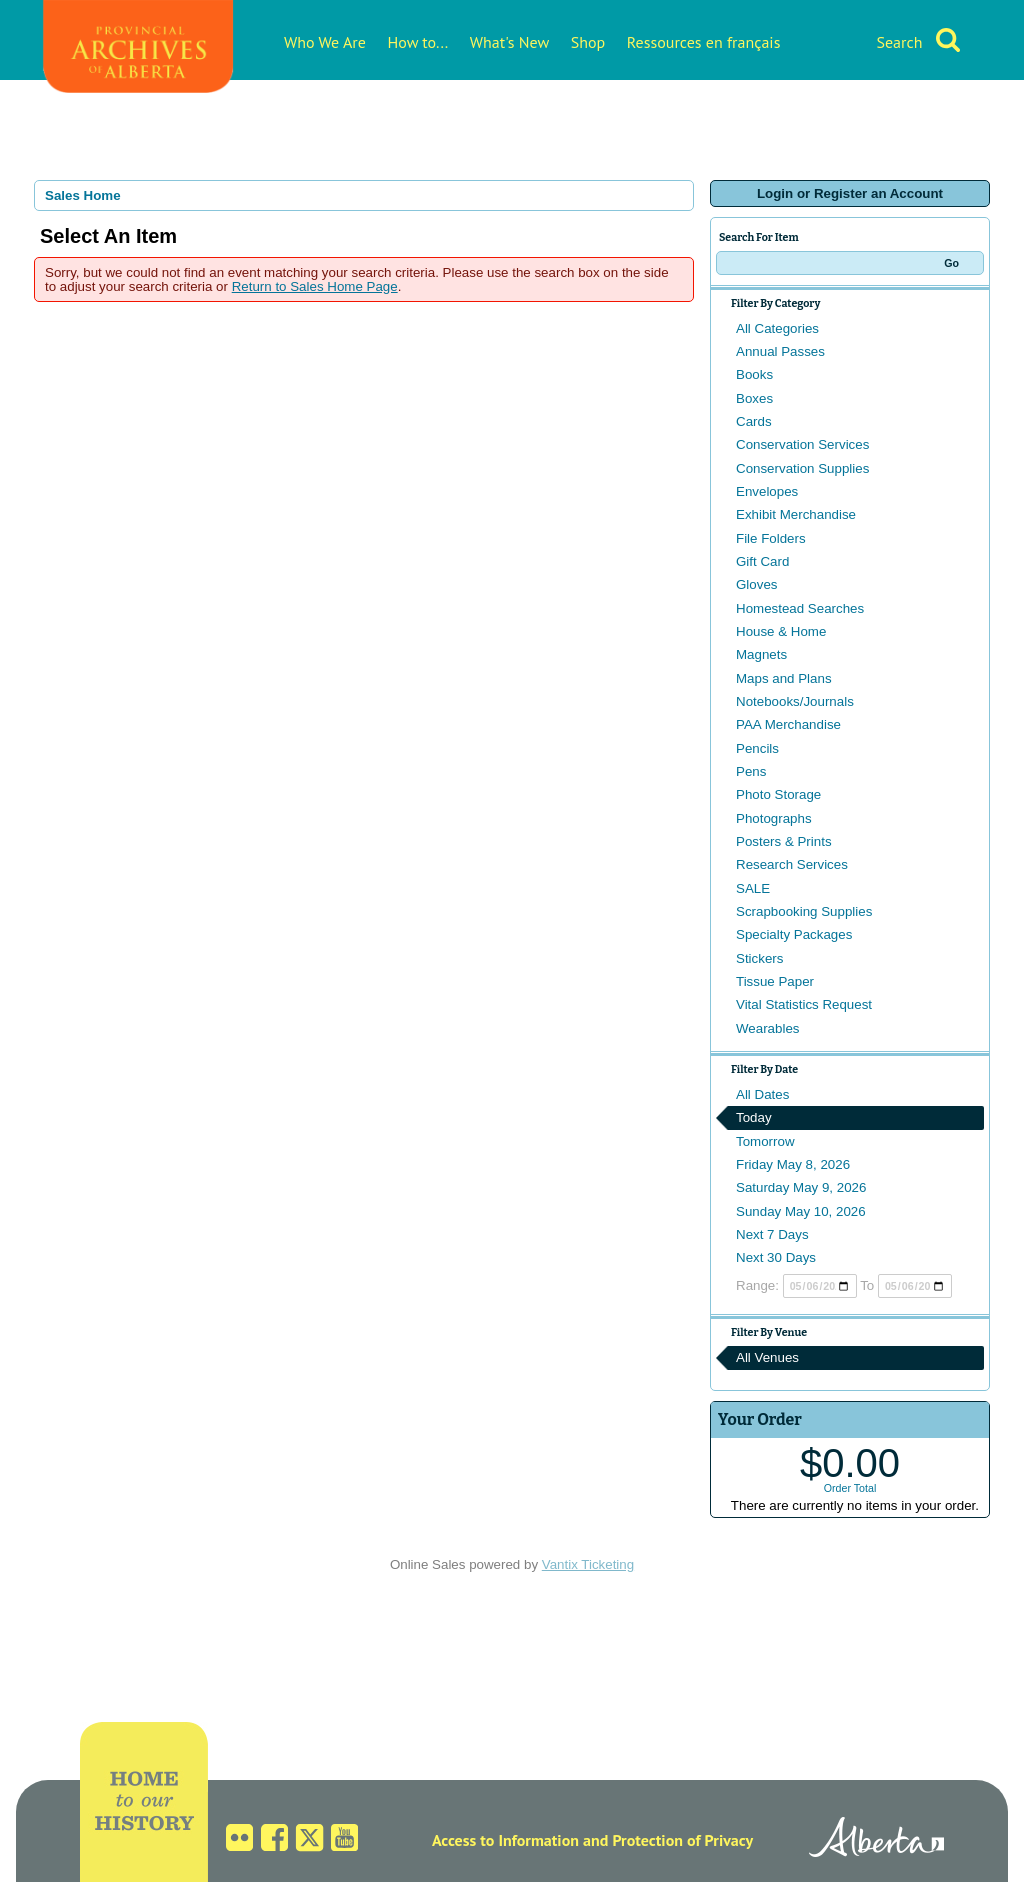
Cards (754, 421)
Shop (588, 42)
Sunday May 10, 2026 (801, 1211)
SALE (753, 888)
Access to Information (505, 1840)
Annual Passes (780, 351)
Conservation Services (802, 444)
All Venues (767, 1357)
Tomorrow (765, 1141)
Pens (751, 771)
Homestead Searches (800, 608)
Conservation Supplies (802, 468)
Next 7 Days (772, 1234)
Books (754, 374)
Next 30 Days (776, 1257)
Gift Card (762, 561)
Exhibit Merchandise (796, 514)
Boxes (754, 398)
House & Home (781, 631)
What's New (509, 42)
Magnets (761, 654)
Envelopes (767, 491)
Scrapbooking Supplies (804, 911)
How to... (418, 42)
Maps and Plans (784, 678)
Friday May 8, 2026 (793, 1164)
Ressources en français (704, 42)
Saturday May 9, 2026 (801, 1187)
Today (754, 1117)
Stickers (759, 958)
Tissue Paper (775, 981)
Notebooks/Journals (795, 701)
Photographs (774, 818)
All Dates (762, 1094)
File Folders (771, 538)
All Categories (777, 328)
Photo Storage (778, 794)
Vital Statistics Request (804, 1004)
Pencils (757, 748)
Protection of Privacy (682, 1840)
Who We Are (325, 42)
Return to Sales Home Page (315, 286)
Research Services (792, 864)
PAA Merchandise (788, 724)
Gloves (756, 584)
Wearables (767, 1028)
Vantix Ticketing (588, 1564)
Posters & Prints (784, 841)
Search (899, 42)
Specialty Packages (794, 934)
